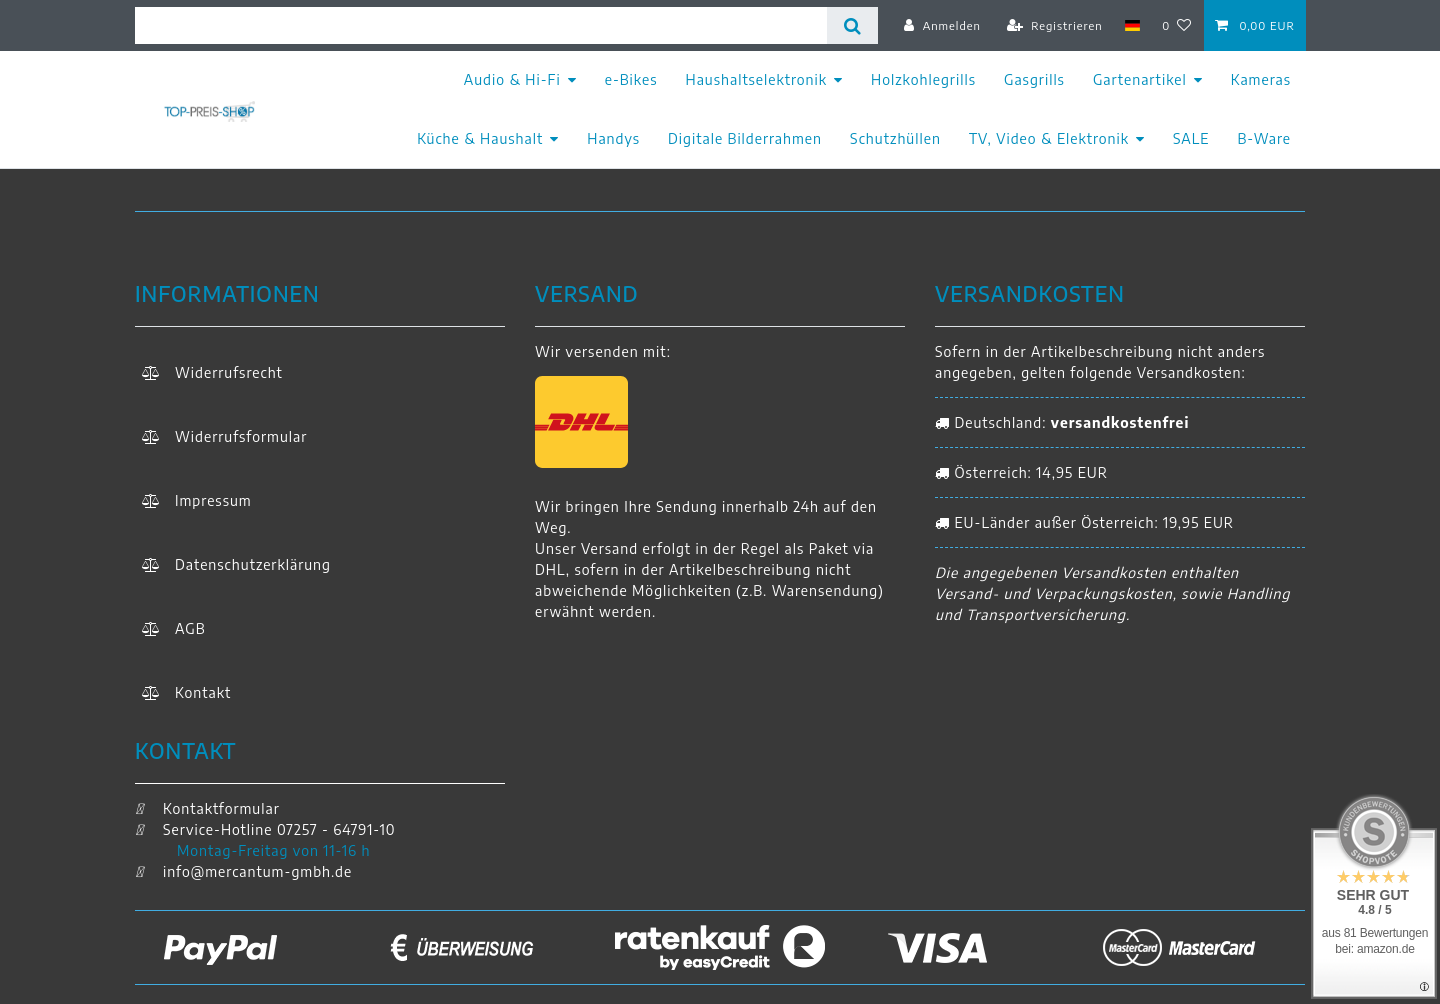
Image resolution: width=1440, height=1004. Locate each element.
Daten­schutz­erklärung (253, 564)
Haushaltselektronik (757, 79)
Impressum (213, 500)
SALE (1191, 138)
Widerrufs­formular (241, 436)
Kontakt (203, 692)
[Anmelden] (942, 25)
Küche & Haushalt (480, 138)
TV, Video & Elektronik (1049, 138)
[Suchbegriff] (481, 25)
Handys (613, 138)
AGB (190, 628)
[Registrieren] (1055, 25)
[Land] (1132, 25)
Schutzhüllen (895, 138)
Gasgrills (1034, 79)
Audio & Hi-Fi (512, 79)
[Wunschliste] (1177, 25)
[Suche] (852, 25)
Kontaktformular (207, 808)
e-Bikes (631, 79)
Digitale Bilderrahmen (745, 138)
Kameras (1261, 79)
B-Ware (1264, 138)
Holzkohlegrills (923, 79)
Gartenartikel (1140, 79)
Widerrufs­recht (229, 372)
